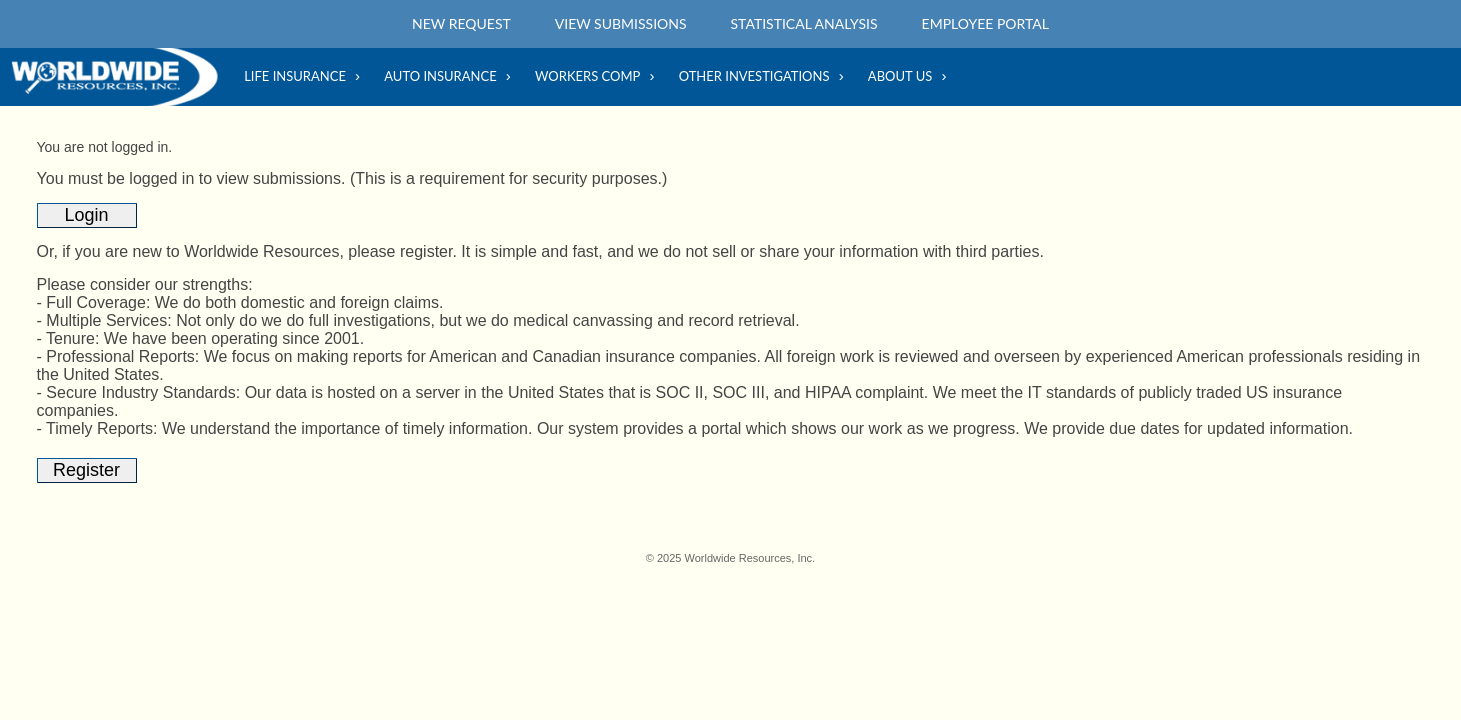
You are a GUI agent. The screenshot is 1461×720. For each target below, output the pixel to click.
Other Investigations (754, 76)
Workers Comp (587, 76)
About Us (900, 76)
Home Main (120, 77)
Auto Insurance (440, 76)
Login (87, 215)
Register (86, 470)
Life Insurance (295, 76)
